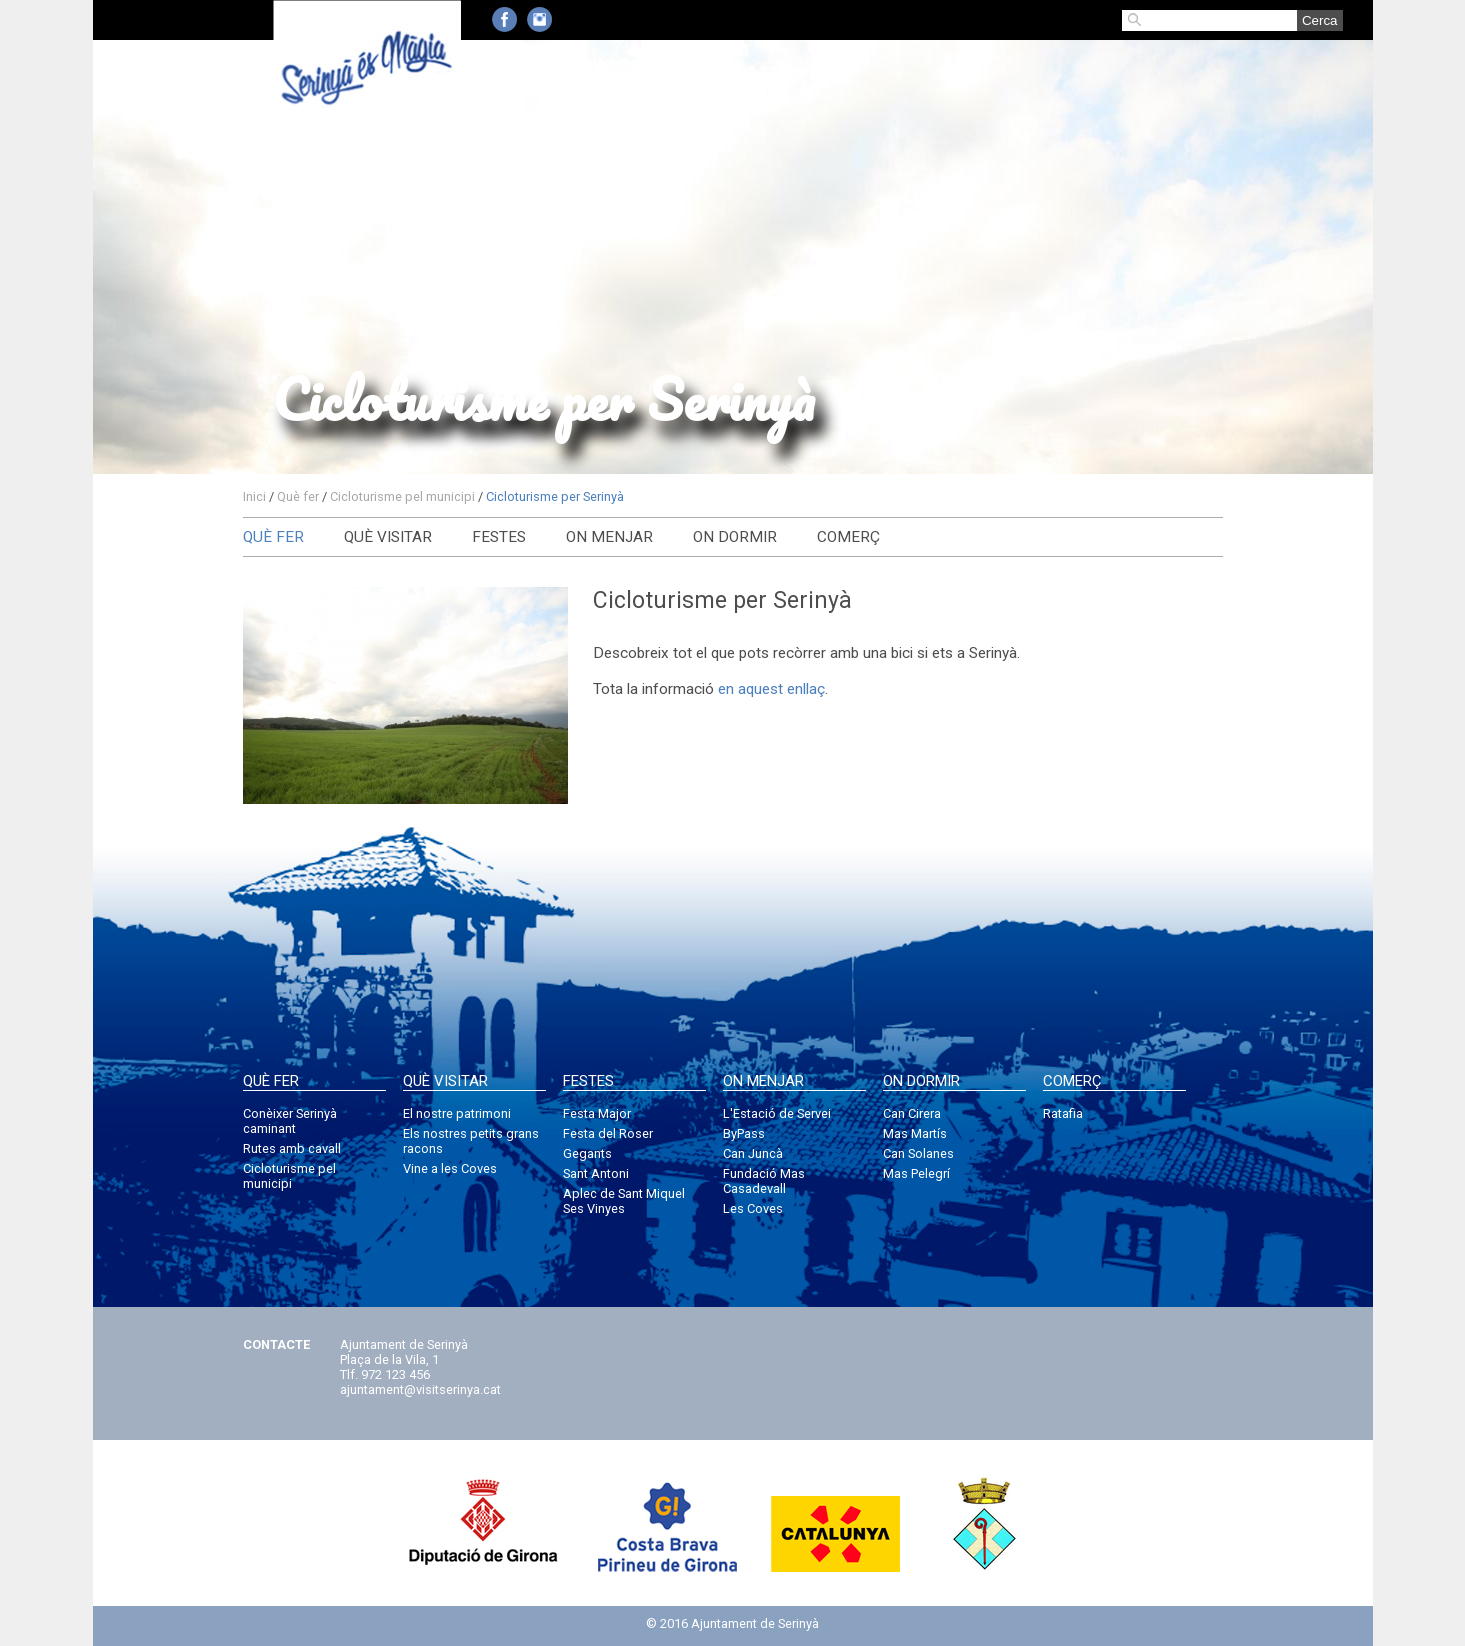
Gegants (587, 1153)
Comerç (848, 537)
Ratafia (1063, 1113)
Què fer (298, 496)
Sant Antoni (596, 1173)
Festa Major (597, 1113)
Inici (254, 496)
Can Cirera (912, 1113)
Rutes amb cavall (292, 1148)
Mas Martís (915, 1133)
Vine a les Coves (450, 1168)
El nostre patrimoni (457, 1113)
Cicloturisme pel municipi (402, 496)
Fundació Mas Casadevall (764, 1181)
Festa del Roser (608, 1133)
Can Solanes (918, 1153)
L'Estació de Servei (777, 1113)
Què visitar (388, 537)
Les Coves (753, 1208)
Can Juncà (753, 1153)
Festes (499, 537)
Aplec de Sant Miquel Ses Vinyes (624, 1201)
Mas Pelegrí (916, 1173)
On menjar (609, 537)
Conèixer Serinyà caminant (290, 1121)
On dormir (735, 537)
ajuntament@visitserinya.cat (420, 1389)
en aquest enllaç (771, 689)
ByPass (744, 1133)
